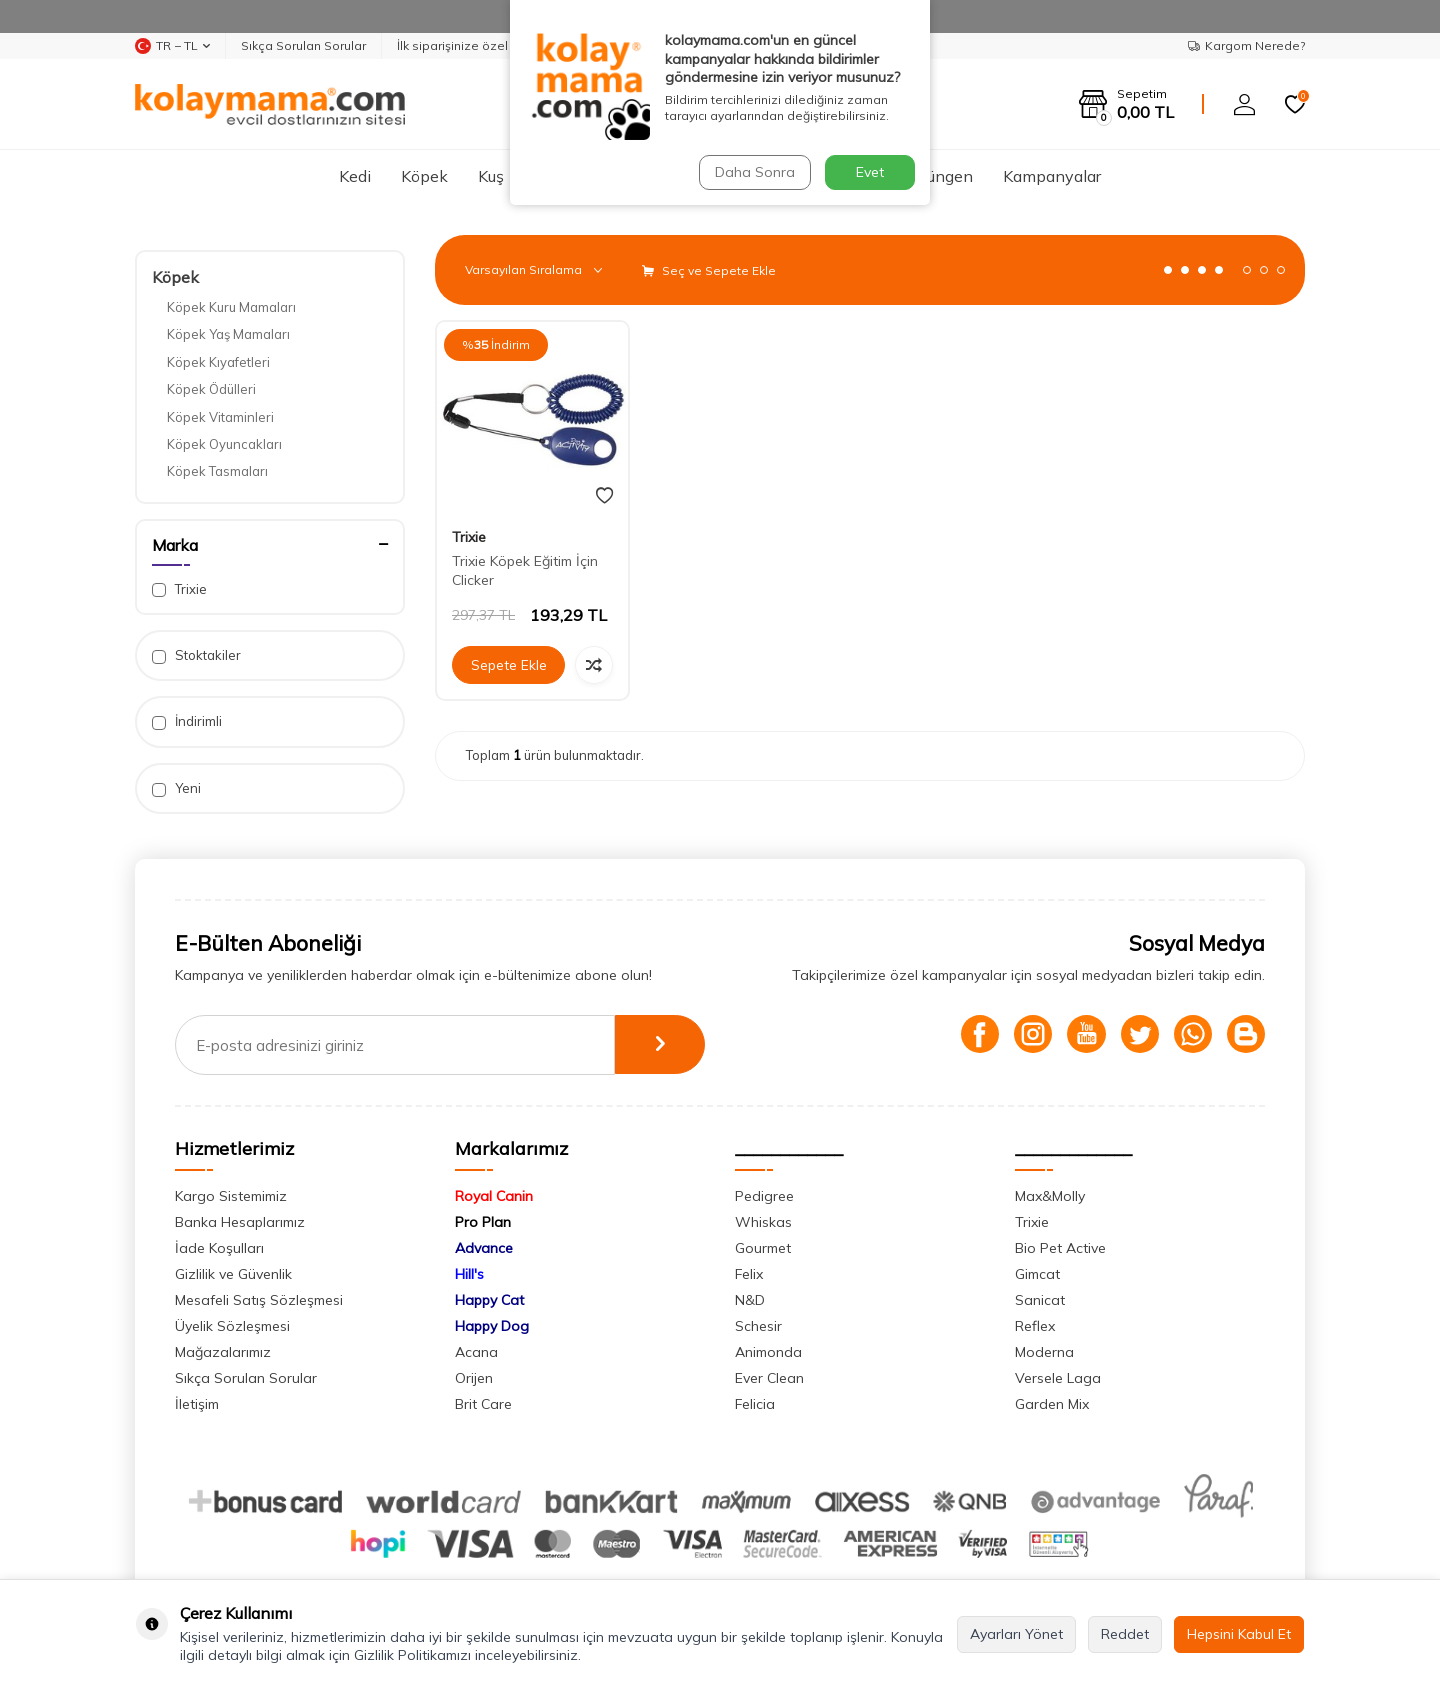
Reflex (1035, 1326)
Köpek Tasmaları (217, 471)
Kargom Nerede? (1246, 45)
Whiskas (763, 1222)
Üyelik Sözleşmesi (232, 1326)
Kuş (491, 176)
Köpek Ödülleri (211, 389)
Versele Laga (1058, 1378)
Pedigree (764, 1196)
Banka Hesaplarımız (240, 1222)
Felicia (755, 1404)
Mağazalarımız (223, 1352)
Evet (870, 172)
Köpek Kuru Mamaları (231, 307)
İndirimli (187, 721)
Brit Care (483, 1404)
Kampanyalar (1052, 176)
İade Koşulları (219, 1248)
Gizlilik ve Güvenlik (233, 1274)
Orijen (474, 1378)
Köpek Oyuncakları (224, 444)
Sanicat (1040, 1300)
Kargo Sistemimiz (231, 1196)
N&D (750, 1300)
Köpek (424, 176)
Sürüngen (938, 176)
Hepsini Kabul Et (1239, 1634)
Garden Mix (1052, 1404)
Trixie (179, 589)
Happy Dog (492, 1326)
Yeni (176, 788)
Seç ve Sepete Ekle (709, 270)
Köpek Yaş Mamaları (228, 334)
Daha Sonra (754, 172)
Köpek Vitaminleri (220, 417)
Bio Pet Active (1060, 1248)
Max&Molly (1050, 1196)
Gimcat (1037, 1274)
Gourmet (763, 1248)
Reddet (1125, 1634)
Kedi (355, 176)
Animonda (768, 1352)
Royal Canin (494, 1196)
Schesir (758, 1326)
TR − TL (172, 46)
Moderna (1044, 1352)
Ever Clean (769, 1378)
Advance (484, 1248)
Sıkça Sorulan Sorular (303, 45)
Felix (749, 1274)
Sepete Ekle (509, 665)
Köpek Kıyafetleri (218, 362)
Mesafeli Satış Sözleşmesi (259, 1300)
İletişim (197, 1404)
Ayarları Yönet (1016, 1634)
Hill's (469, 1274)
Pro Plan (483, 1222)
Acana (476, 1352)
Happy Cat (489, 1300)
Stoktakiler (196, 655)
